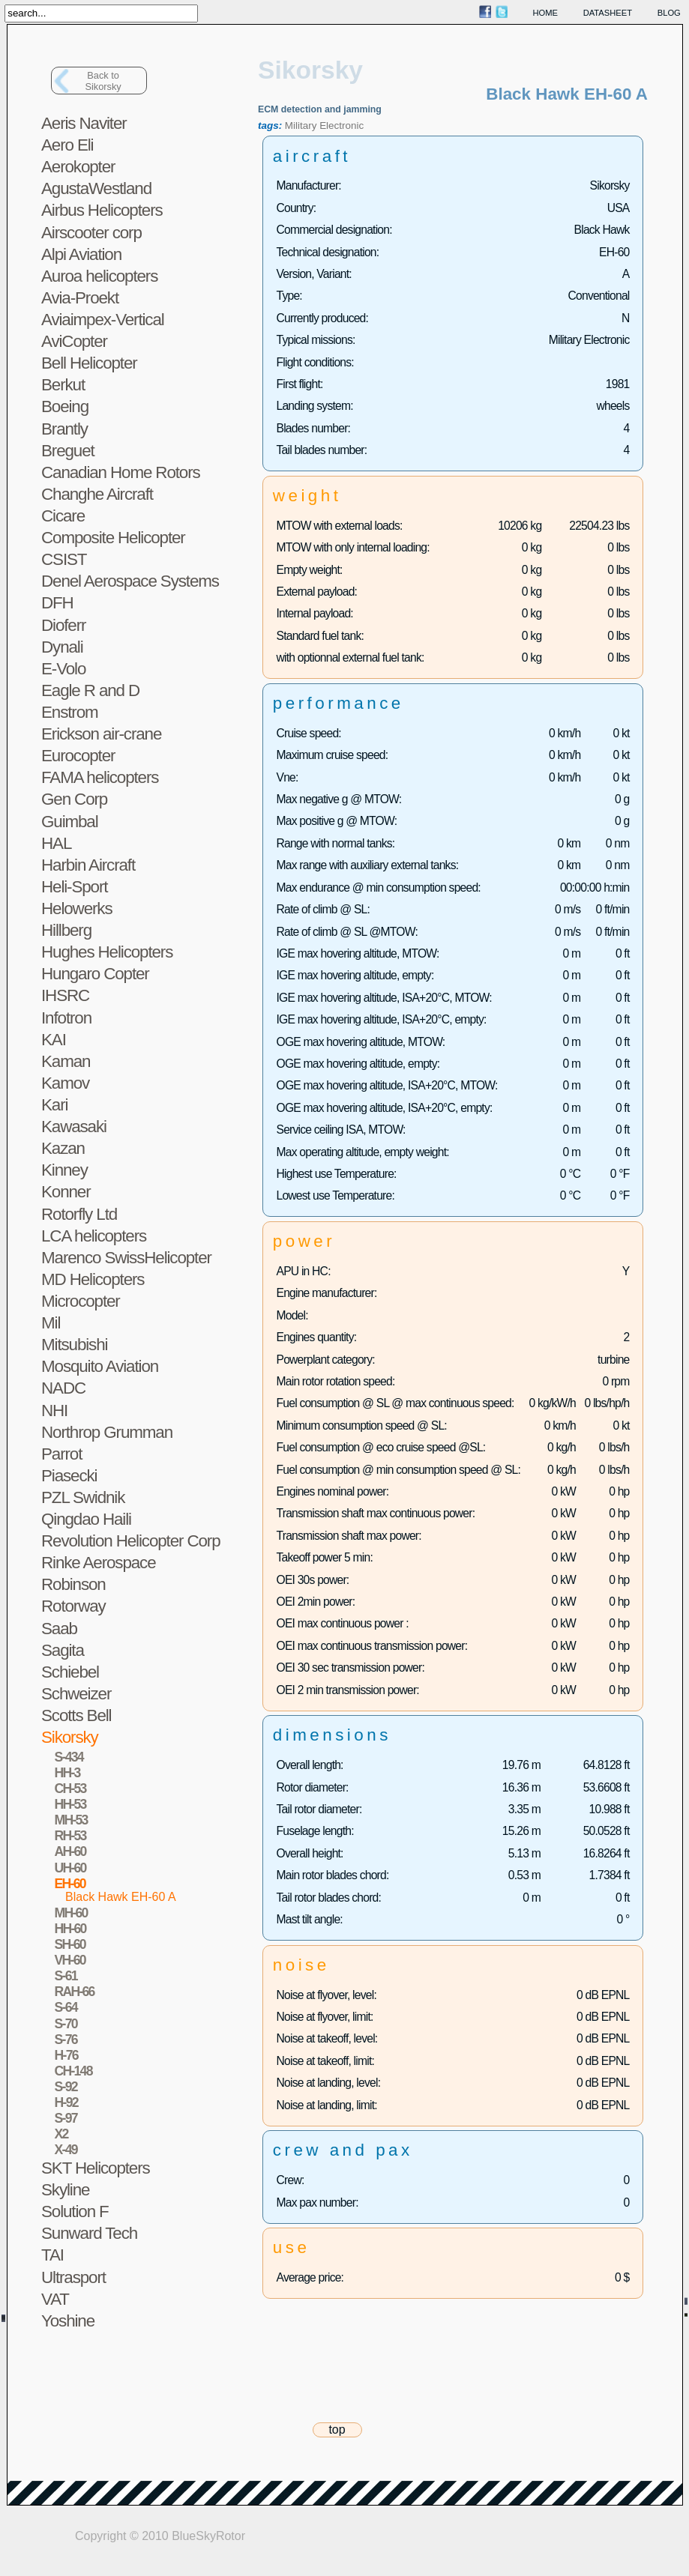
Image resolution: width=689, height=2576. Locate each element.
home (546, 12)
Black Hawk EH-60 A (120, 1896)
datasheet (607, 12)
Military (301, 125)
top (336, 2429)
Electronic (341, 125)
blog (669, 12)
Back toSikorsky (103, 81)
